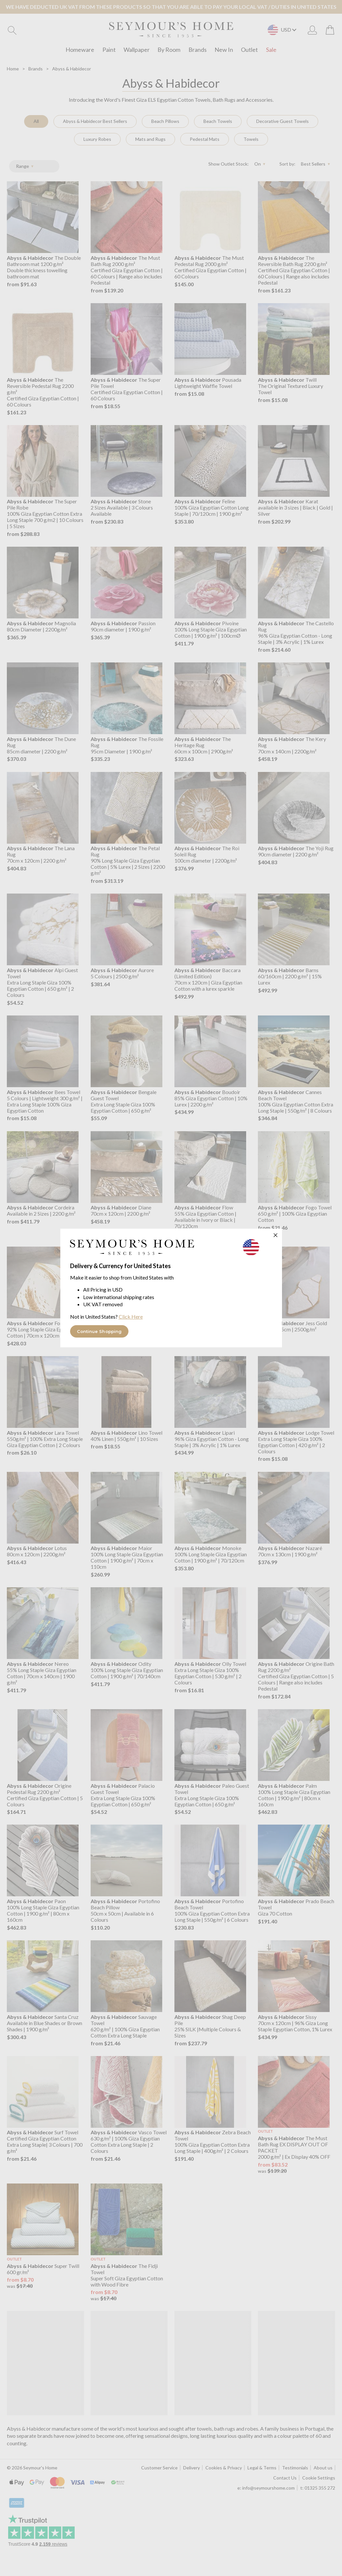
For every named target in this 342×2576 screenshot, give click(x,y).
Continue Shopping (99, 1331)
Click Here (131, 1316)
